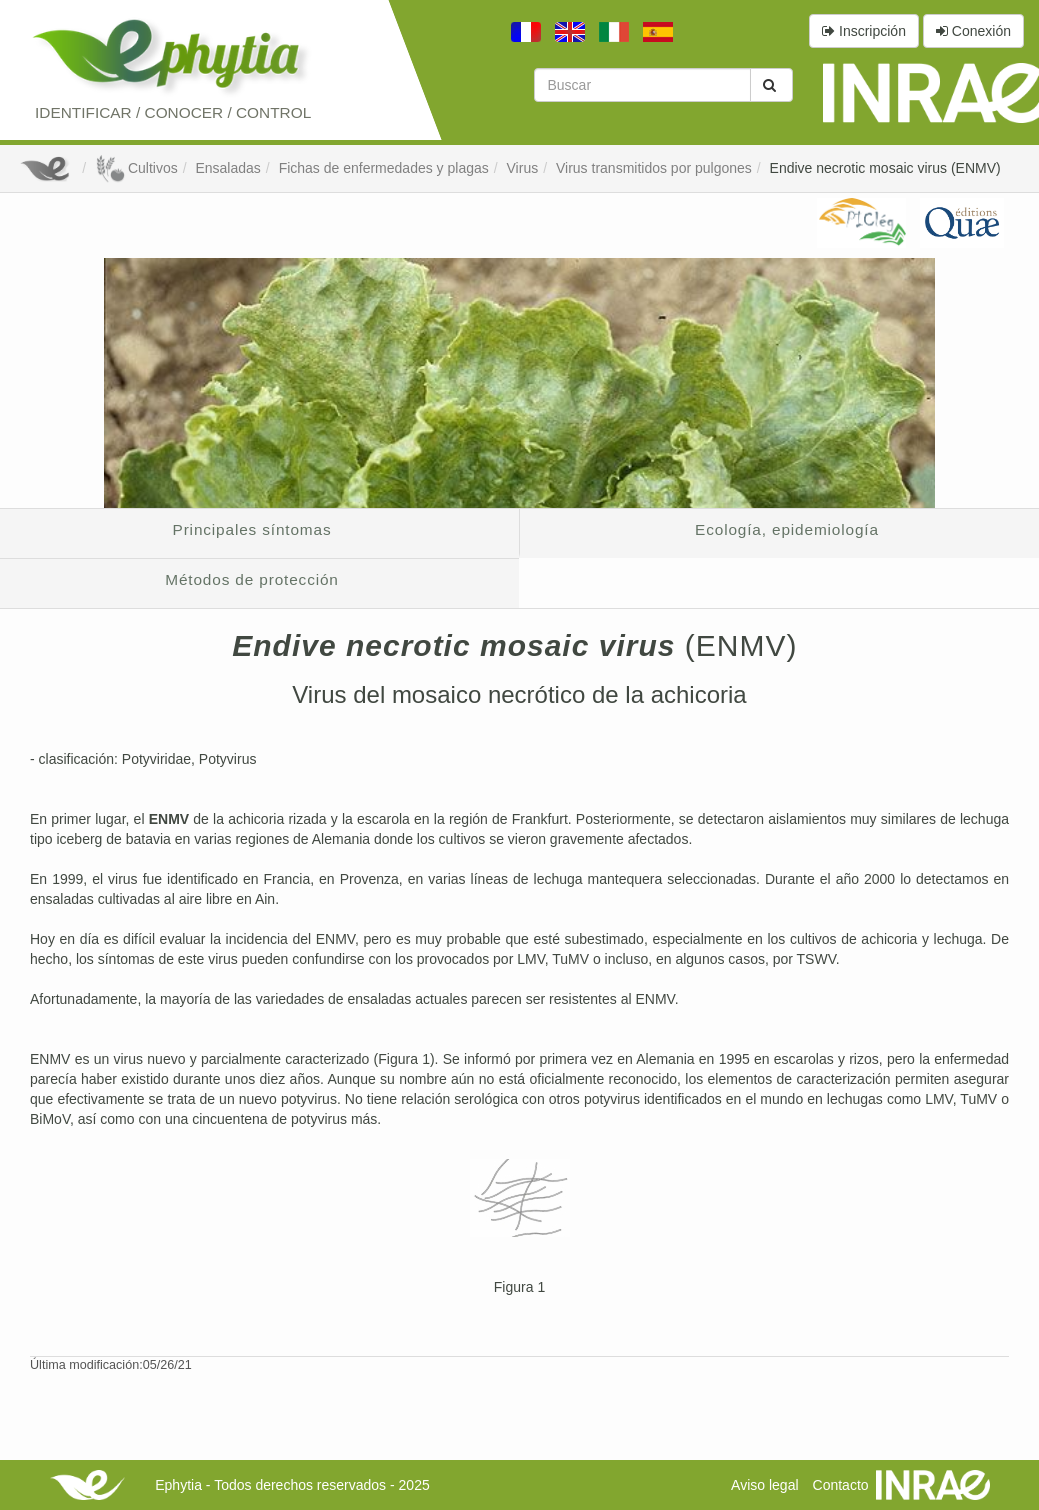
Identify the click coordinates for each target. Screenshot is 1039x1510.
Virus (523, 168)
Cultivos (136, 168)
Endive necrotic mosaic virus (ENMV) (885, 168)
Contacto (841, 1485)
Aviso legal (764, 1485)
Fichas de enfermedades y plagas (384, 168)
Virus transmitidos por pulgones (654, 168)
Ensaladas (227, 168)
